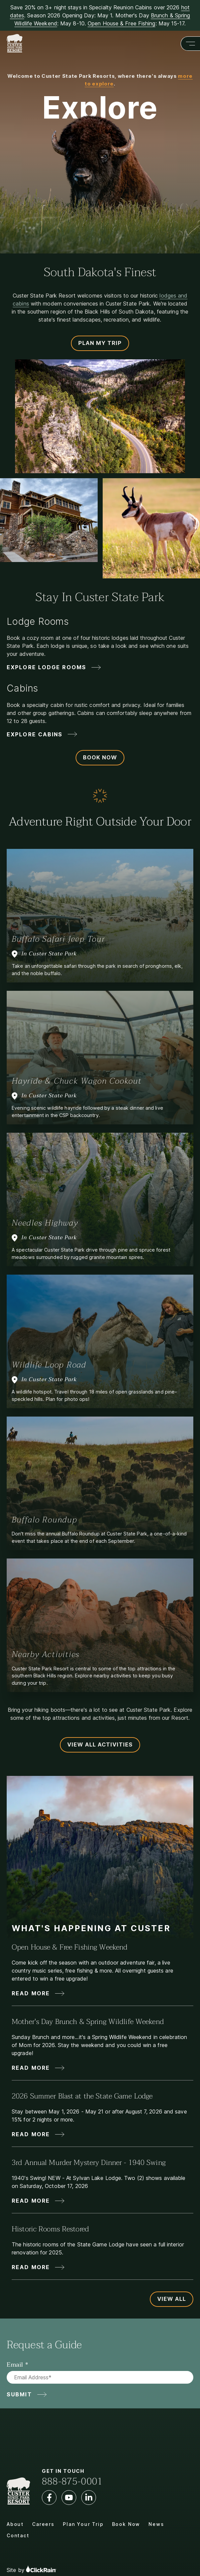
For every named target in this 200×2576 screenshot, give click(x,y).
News (156, 2524)
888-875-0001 (72, 2481)
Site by (31, 2569)
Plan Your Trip (83, 2524)
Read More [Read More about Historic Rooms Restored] (31, 2267)
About (15, 2524)
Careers (43, 2524)
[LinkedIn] (88, 2497)
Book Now (100, 757)
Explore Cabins (35, 734)
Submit (19, 2394)
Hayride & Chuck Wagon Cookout (77, 1081)
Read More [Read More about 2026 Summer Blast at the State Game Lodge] (31, 2134)
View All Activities (100, 1744)
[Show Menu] (190, 43)
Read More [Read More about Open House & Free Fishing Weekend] (31, 1993)
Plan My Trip (100, 343)
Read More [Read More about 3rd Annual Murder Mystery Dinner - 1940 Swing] (31, 2200)
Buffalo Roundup (44, 1520)
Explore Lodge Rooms (46, 667)
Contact (18, 2535)
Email (15, 2365)
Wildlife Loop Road (49, 1365)
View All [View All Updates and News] (171, 2298)
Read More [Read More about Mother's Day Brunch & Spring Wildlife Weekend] (31, 2067)
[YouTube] (69, 2497)
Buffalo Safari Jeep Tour (58, 939)
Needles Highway (45, 1223)
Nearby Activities (46, 1654)
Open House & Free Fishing (122, 23)
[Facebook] (49, 2497)
